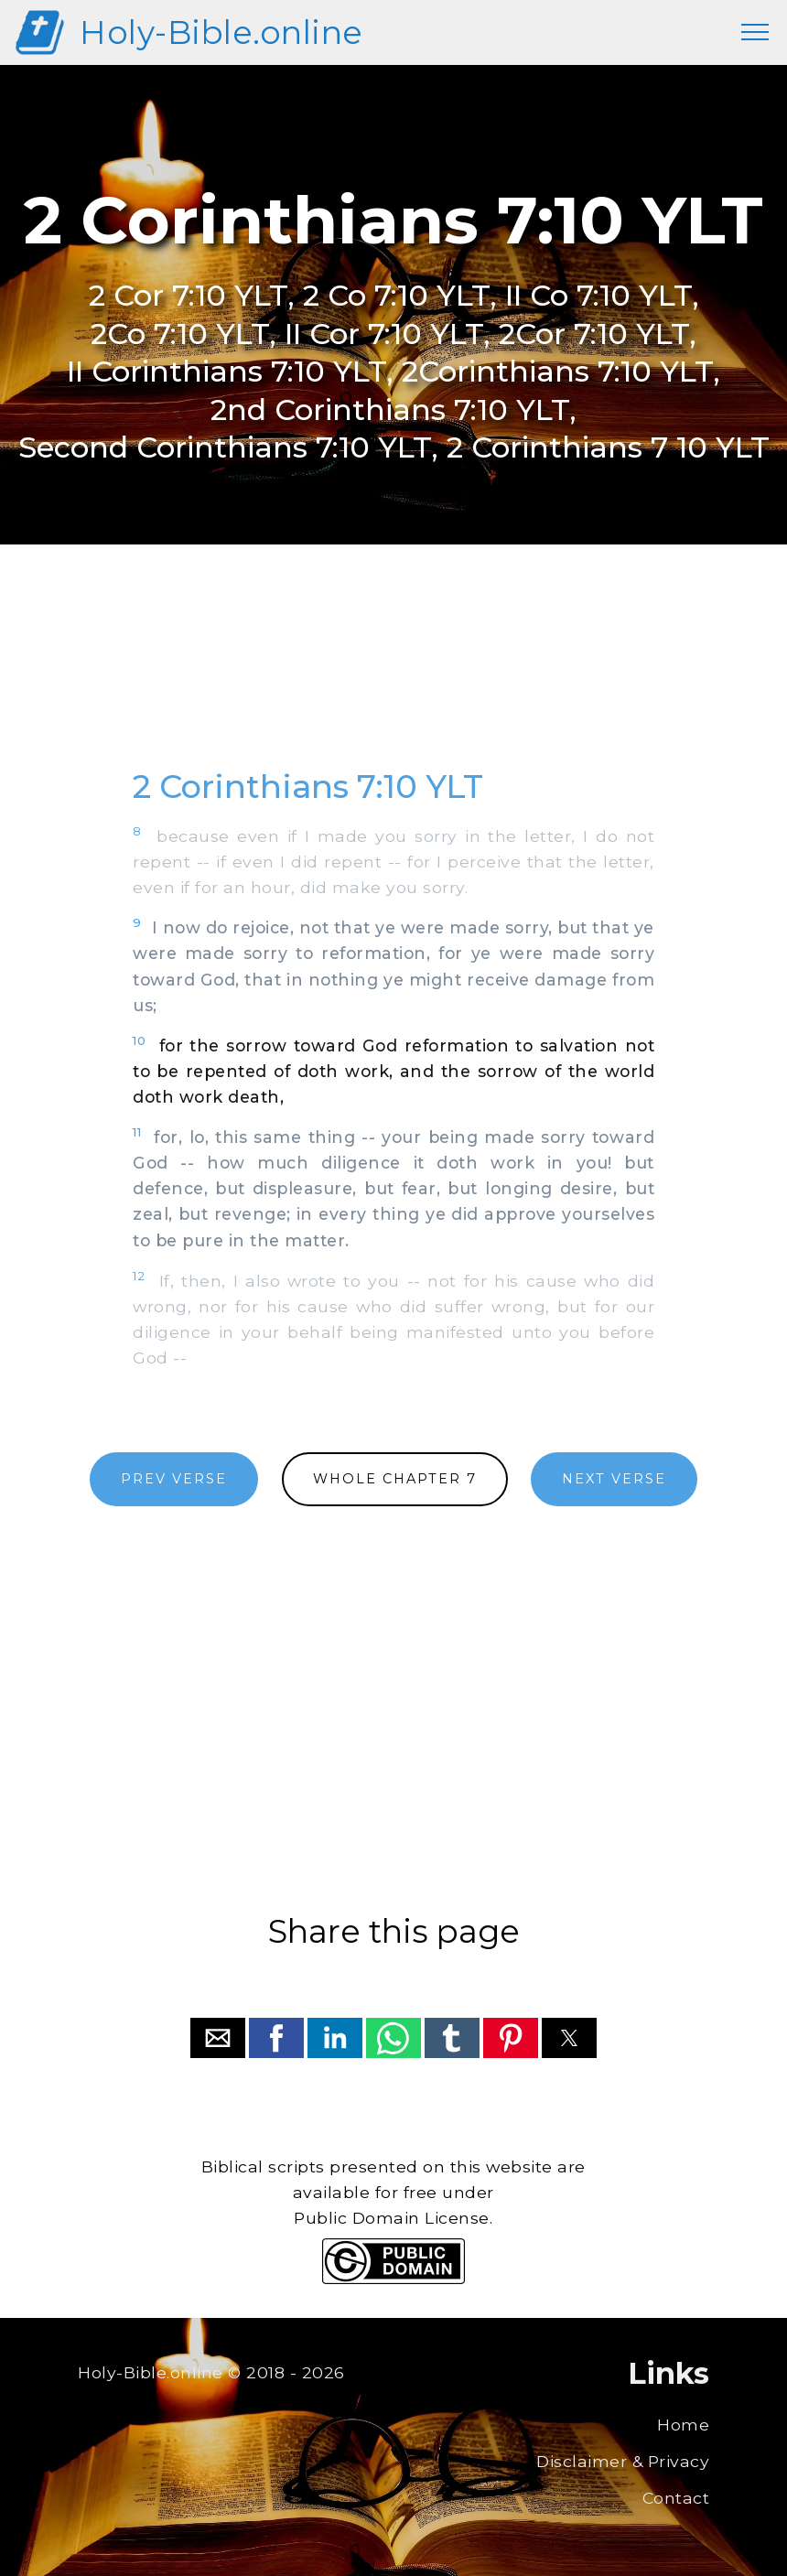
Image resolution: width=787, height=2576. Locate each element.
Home (683, 2424)
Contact (676, 2497)
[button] (217, 2038)
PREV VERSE (174, 1479)
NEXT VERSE (614, 1479)
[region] (393, 676)
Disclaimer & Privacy (622, 2461)
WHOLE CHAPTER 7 (395, 1479)
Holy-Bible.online (221, 32)
